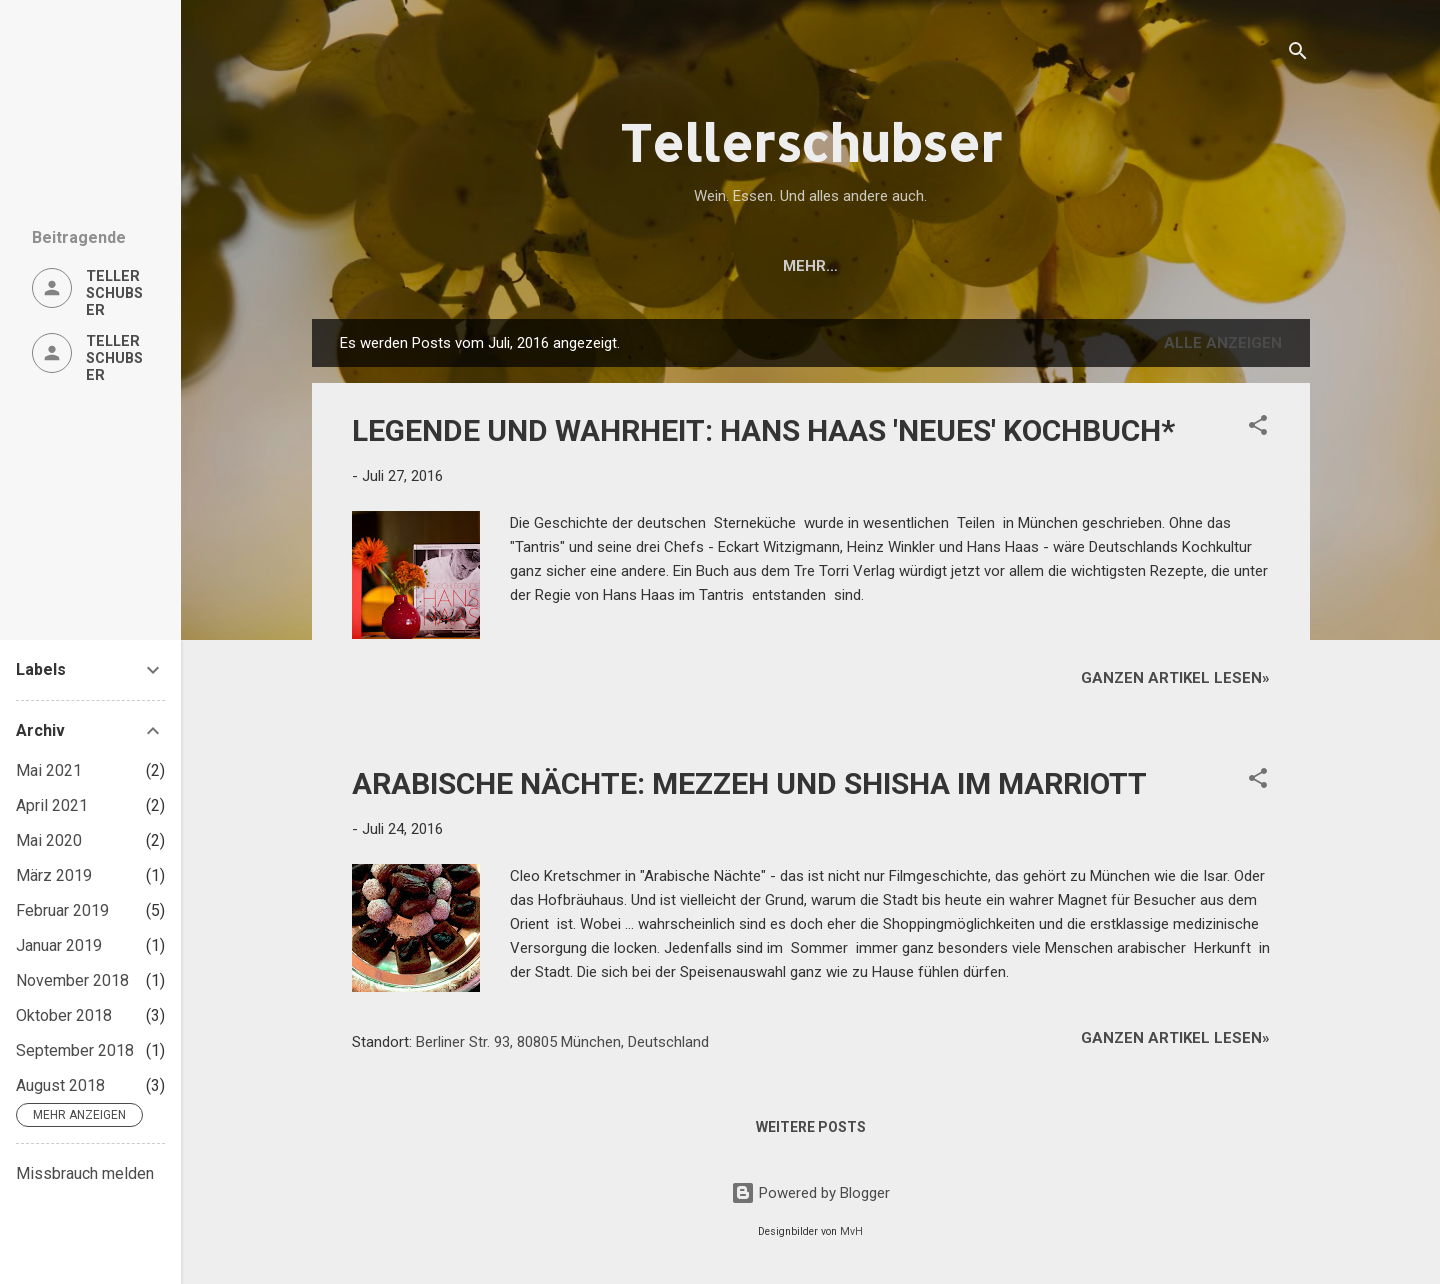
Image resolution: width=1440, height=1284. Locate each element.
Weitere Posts (811, 1127)
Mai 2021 (49, 770)
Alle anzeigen (1223, 343)
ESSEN (601, 266)
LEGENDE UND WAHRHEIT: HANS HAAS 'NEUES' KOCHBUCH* (763, 430)
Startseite (421, 266)
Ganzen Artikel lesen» (1175, 678)
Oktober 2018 (64, 1015)
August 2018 (60, 1085)
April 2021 (52, 805)
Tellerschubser (811, 142)
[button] (1258, 428)
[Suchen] (1298, 54)
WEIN (522, 266)
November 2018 (72, 980)
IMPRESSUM (1201, 266)
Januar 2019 (59, 945)
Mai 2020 (49, 840)
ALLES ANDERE (718, 266)
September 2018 (75, 1050)
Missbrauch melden (85, 1173)
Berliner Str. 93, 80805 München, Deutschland (562, 1042)
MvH (851, 1231)
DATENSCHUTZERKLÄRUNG (1020, 266)
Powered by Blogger (810, 1193)
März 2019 (54, 875)
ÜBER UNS (847, 266)
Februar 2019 (62, 910)
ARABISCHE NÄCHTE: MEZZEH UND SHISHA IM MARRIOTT (749, 783)
